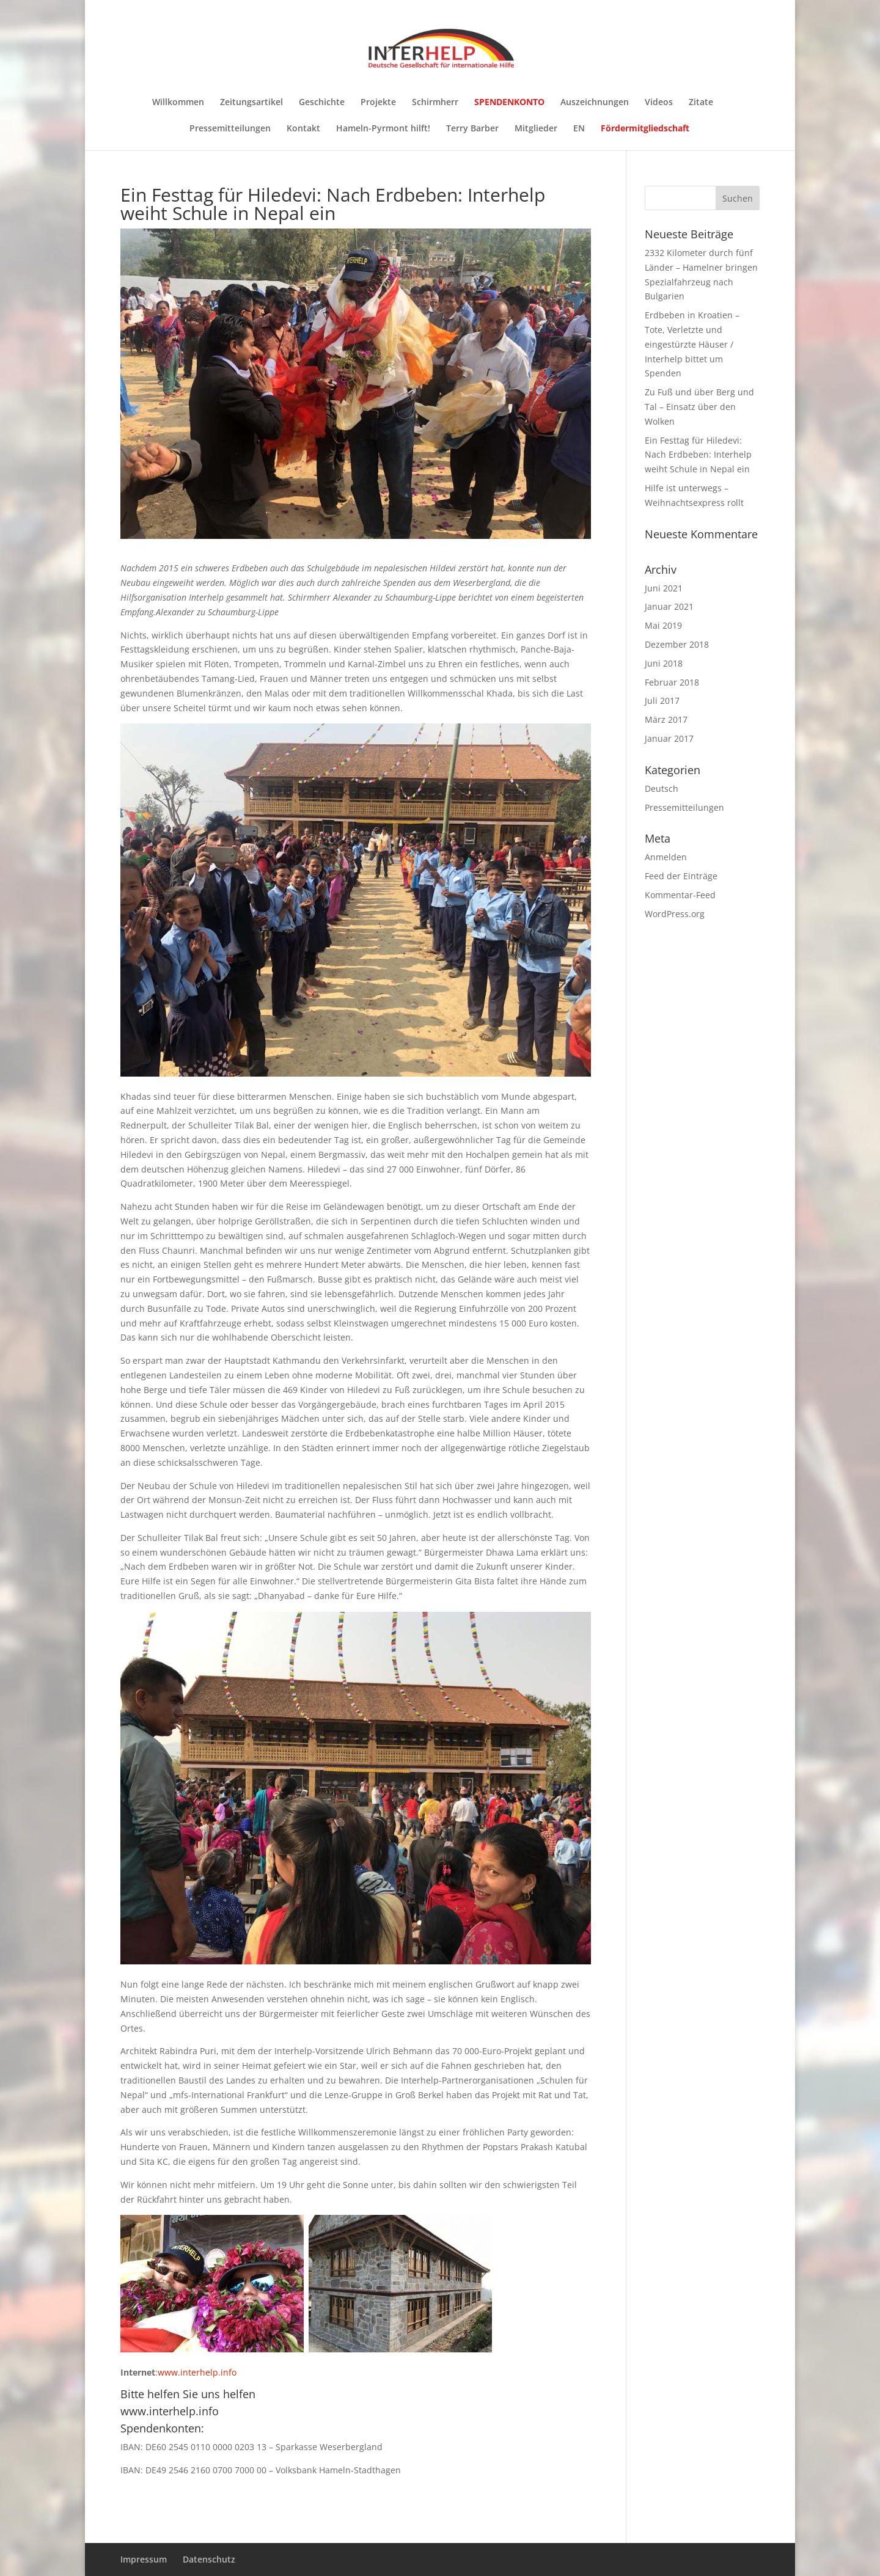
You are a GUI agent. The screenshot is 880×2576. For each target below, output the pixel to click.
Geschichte (322, 103)
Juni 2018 (664, 663)
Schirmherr (435, 103)
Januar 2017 (669, 738)
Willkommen (178, 103)
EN (579, 129)
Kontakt (303, 129)
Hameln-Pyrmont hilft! (383, 129)
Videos (659, 103)
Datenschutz (209, 2559)
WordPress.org (675, 914)
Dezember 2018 (677, 644)
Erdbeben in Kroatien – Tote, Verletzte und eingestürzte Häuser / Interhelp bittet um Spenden (692, 344)
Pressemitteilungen (230, 129)
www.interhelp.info (197, 2372)
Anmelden (666, 857)
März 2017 (666, 719)
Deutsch (661, 788)
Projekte (378, 103)
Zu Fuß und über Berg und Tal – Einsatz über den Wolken (699, 406)
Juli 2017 (662, 700)
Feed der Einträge (681, 876)
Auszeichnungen (594, 103)
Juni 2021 (664, 588)
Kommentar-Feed (680, 895)
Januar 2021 (669, 606)
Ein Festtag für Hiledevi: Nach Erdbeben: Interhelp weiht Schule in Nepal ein (698, 454)
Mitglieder (536, 129)
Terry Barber (472, 129)
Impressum (143, 2559)
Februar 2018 (672, 682)
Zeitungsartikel (251, 103)
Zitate (701, 103)
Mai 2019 (663, 625)
